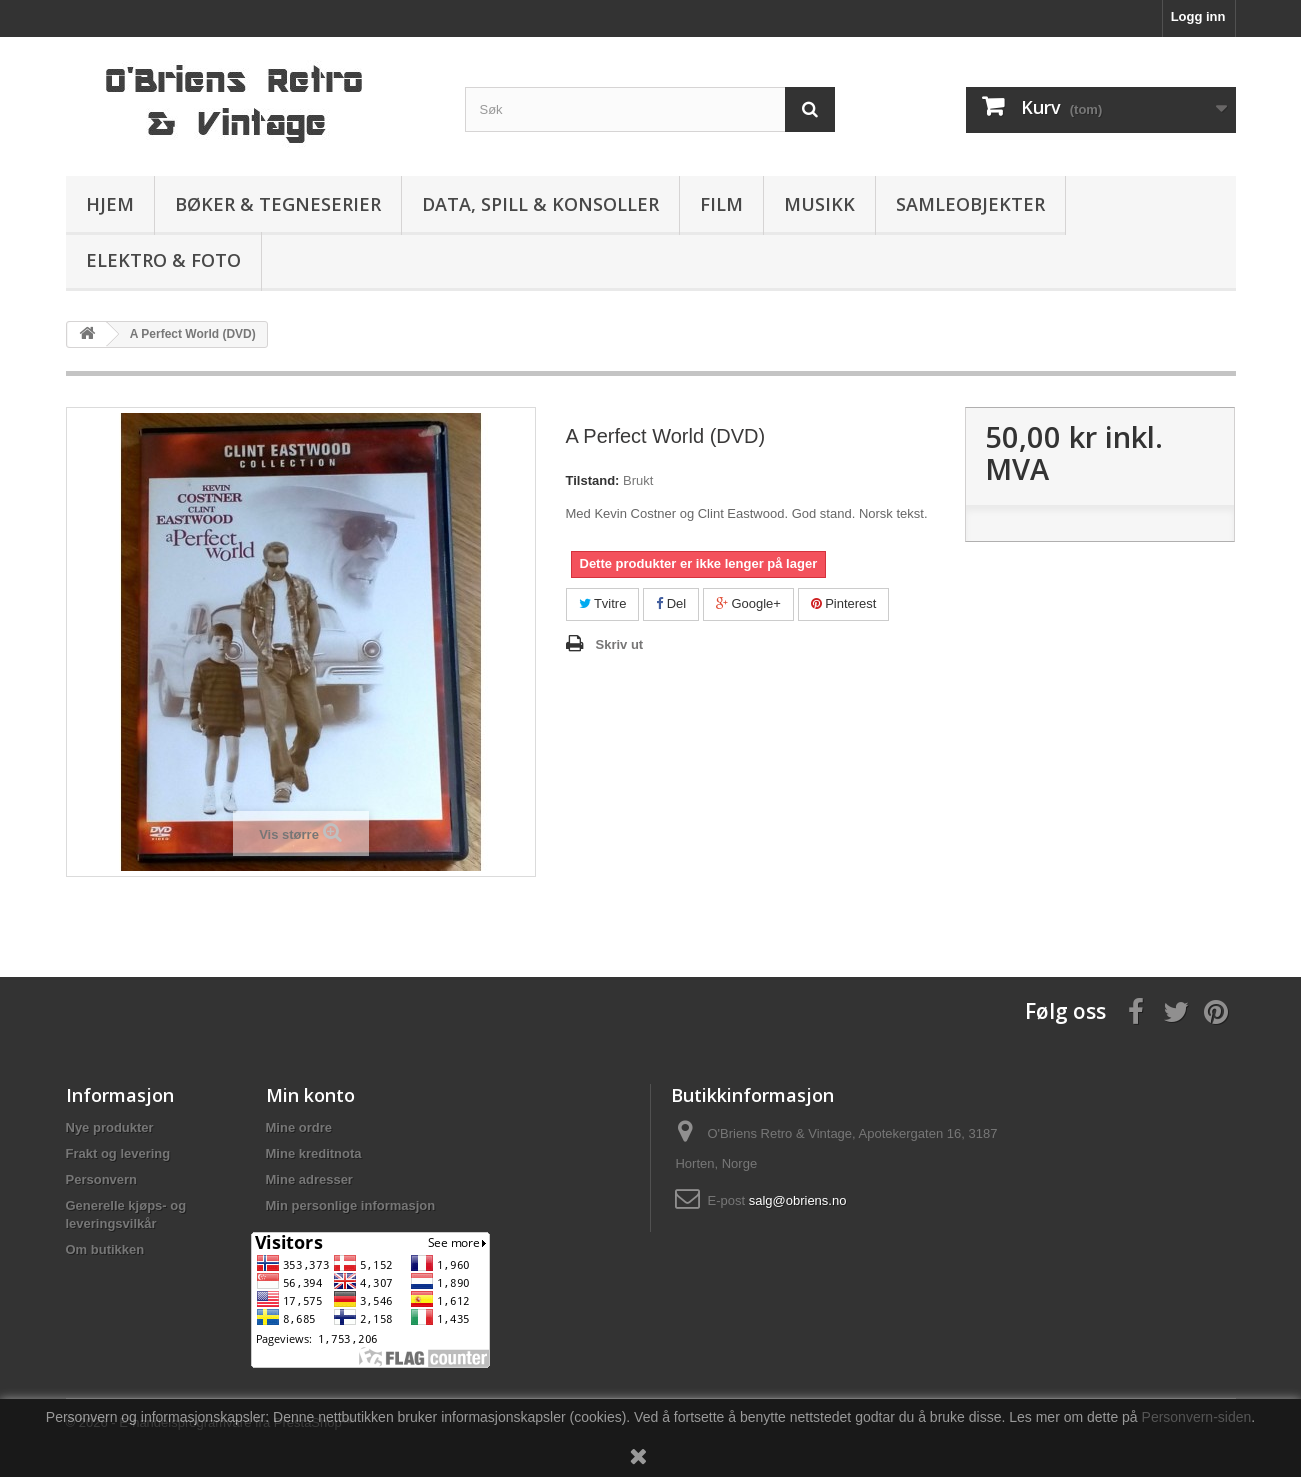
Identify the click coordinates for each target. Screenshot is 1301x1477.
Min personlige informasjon (351, 1205)
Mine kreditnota (314, 1153)
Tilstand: (593, 480)
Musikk (819, 204)
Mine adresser (309, 1179)
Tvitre (603, 603)
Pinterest (844, 603)
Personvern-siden (1197, 1417)
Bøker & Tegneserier (278, 204)
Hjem (110, 204)
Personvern (102, 1179)
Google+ (748, 603)
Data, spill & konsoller (540, 204)
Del (671, 603)
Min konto (310, 1095)
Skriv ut (620, 644)
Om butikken (105, 1249)
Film (721, 204)
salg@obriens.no (798, 1200)
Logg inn (1198, 16)
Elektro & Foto (163, 260)
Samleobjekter (970, 204)
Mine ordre (299, 1127)
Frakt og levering (118, 1153)
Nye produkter (110, 1127)
